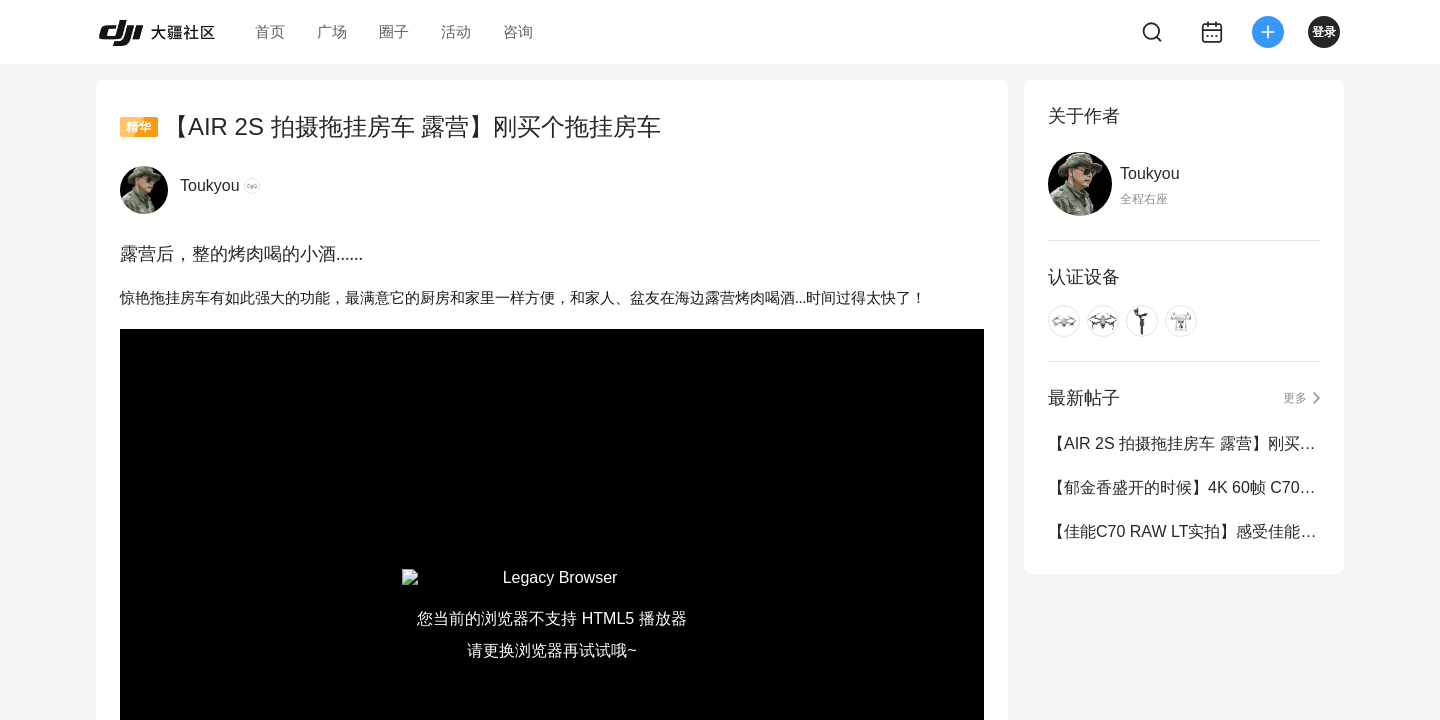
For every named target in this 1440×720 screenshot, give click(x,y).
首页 (270, 31)
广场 (332, 31)
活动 (456, 31)
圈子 (394, 31)
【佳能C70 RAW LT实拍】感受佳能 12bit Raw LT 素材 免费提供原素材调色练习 (1184, 531)
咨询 (518, 31)
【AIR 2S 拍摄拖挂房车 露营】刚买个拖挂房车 (1184, 443)
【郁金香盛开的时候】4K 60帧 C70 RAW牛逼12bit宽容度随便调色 (1184, 487)
